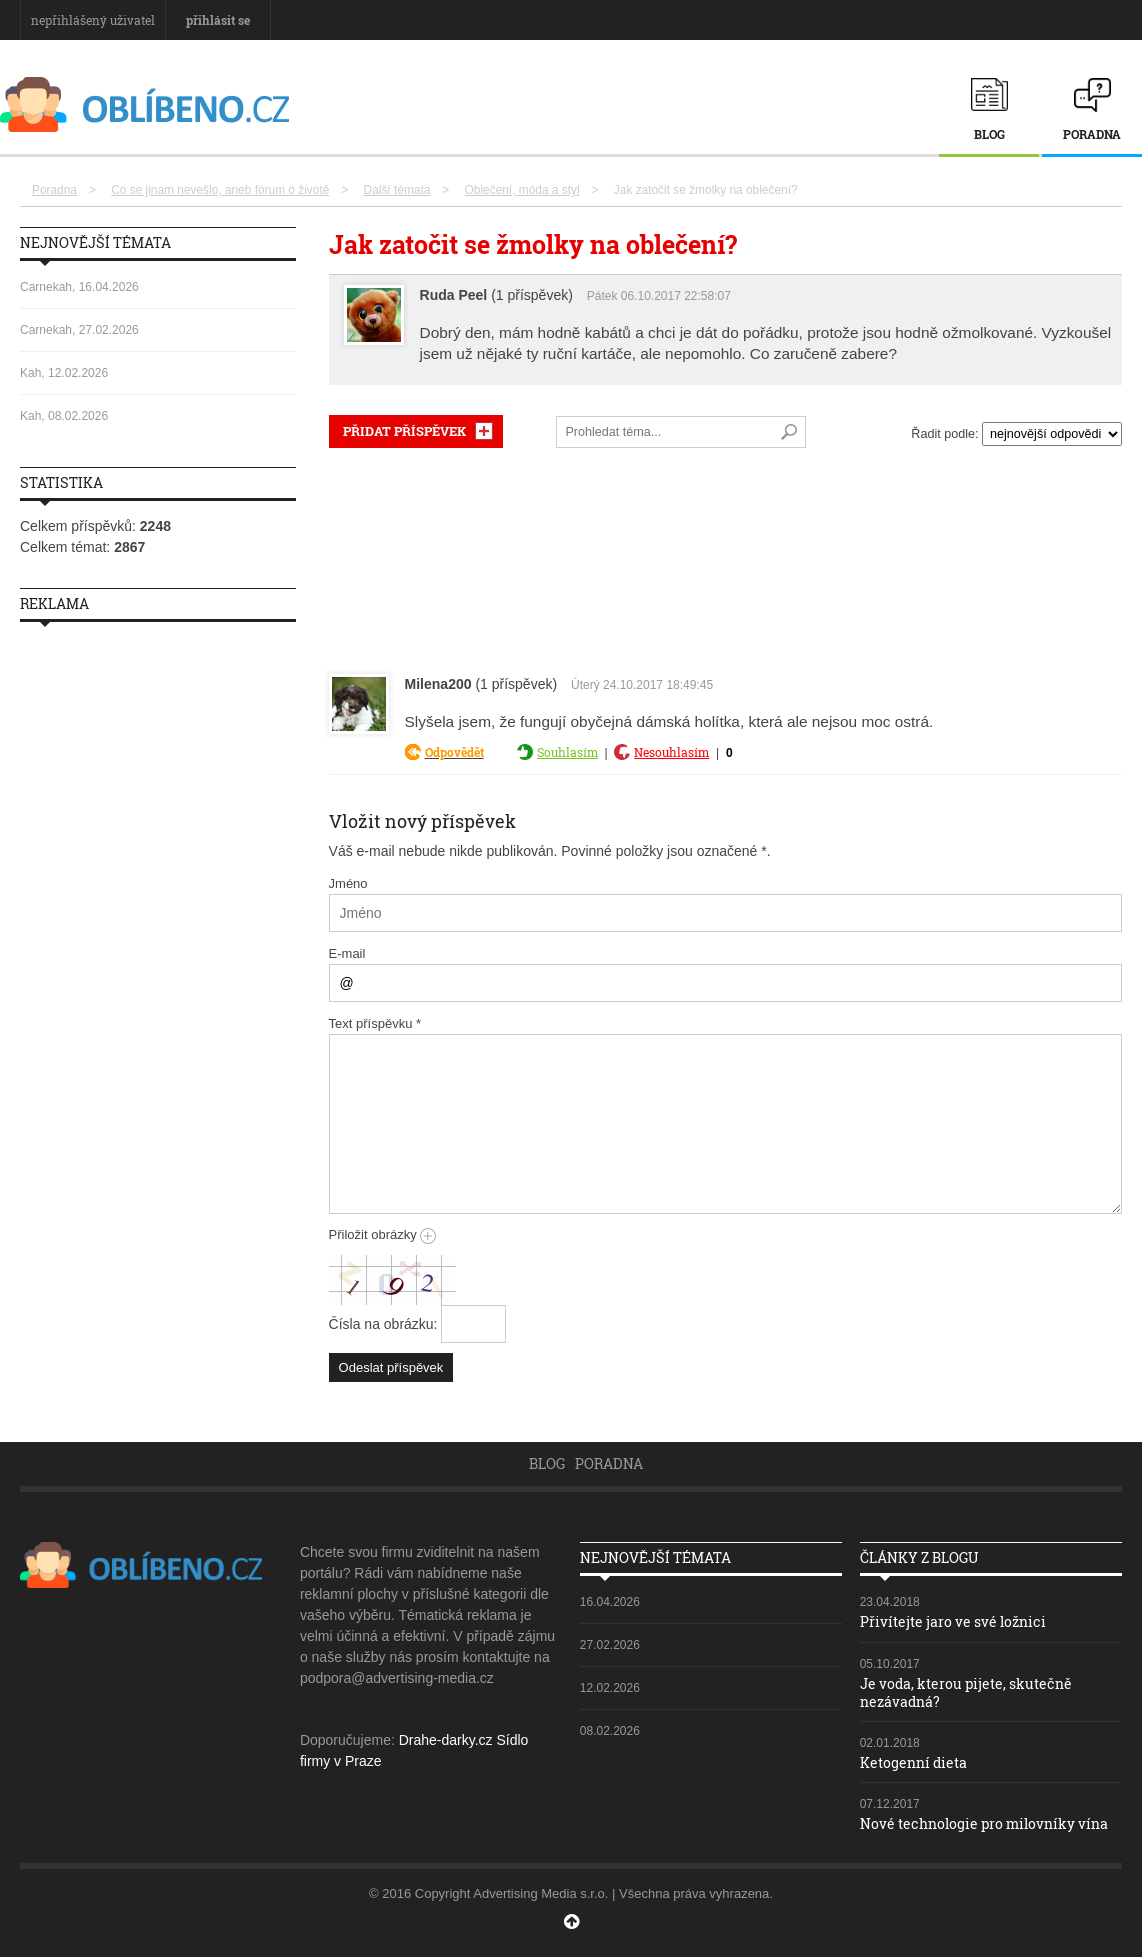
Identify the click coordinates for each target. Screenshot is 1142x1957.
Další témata (397, 190)
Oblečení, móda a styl (522, 190)
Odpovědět (454, 752)
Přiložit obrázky (383, 1234)
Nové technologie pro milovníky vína (984, 1823)
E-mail (347, 953)
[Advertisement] (725, 556)
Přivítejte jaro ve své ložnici (953, 1621)
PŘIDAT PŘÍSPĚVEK (404, 431)
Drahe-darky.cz (446, 1740)
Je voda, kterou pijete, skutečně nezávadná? (966, 1692)
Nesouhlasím (671, 752)
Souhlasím (567, 752)
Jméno (348, 883)
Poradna (1092, 134)
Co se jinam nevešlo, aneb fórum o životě (220, 190)
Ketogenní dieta (913, 1762)
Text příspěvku (375, 1023)
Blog (989, 134)
